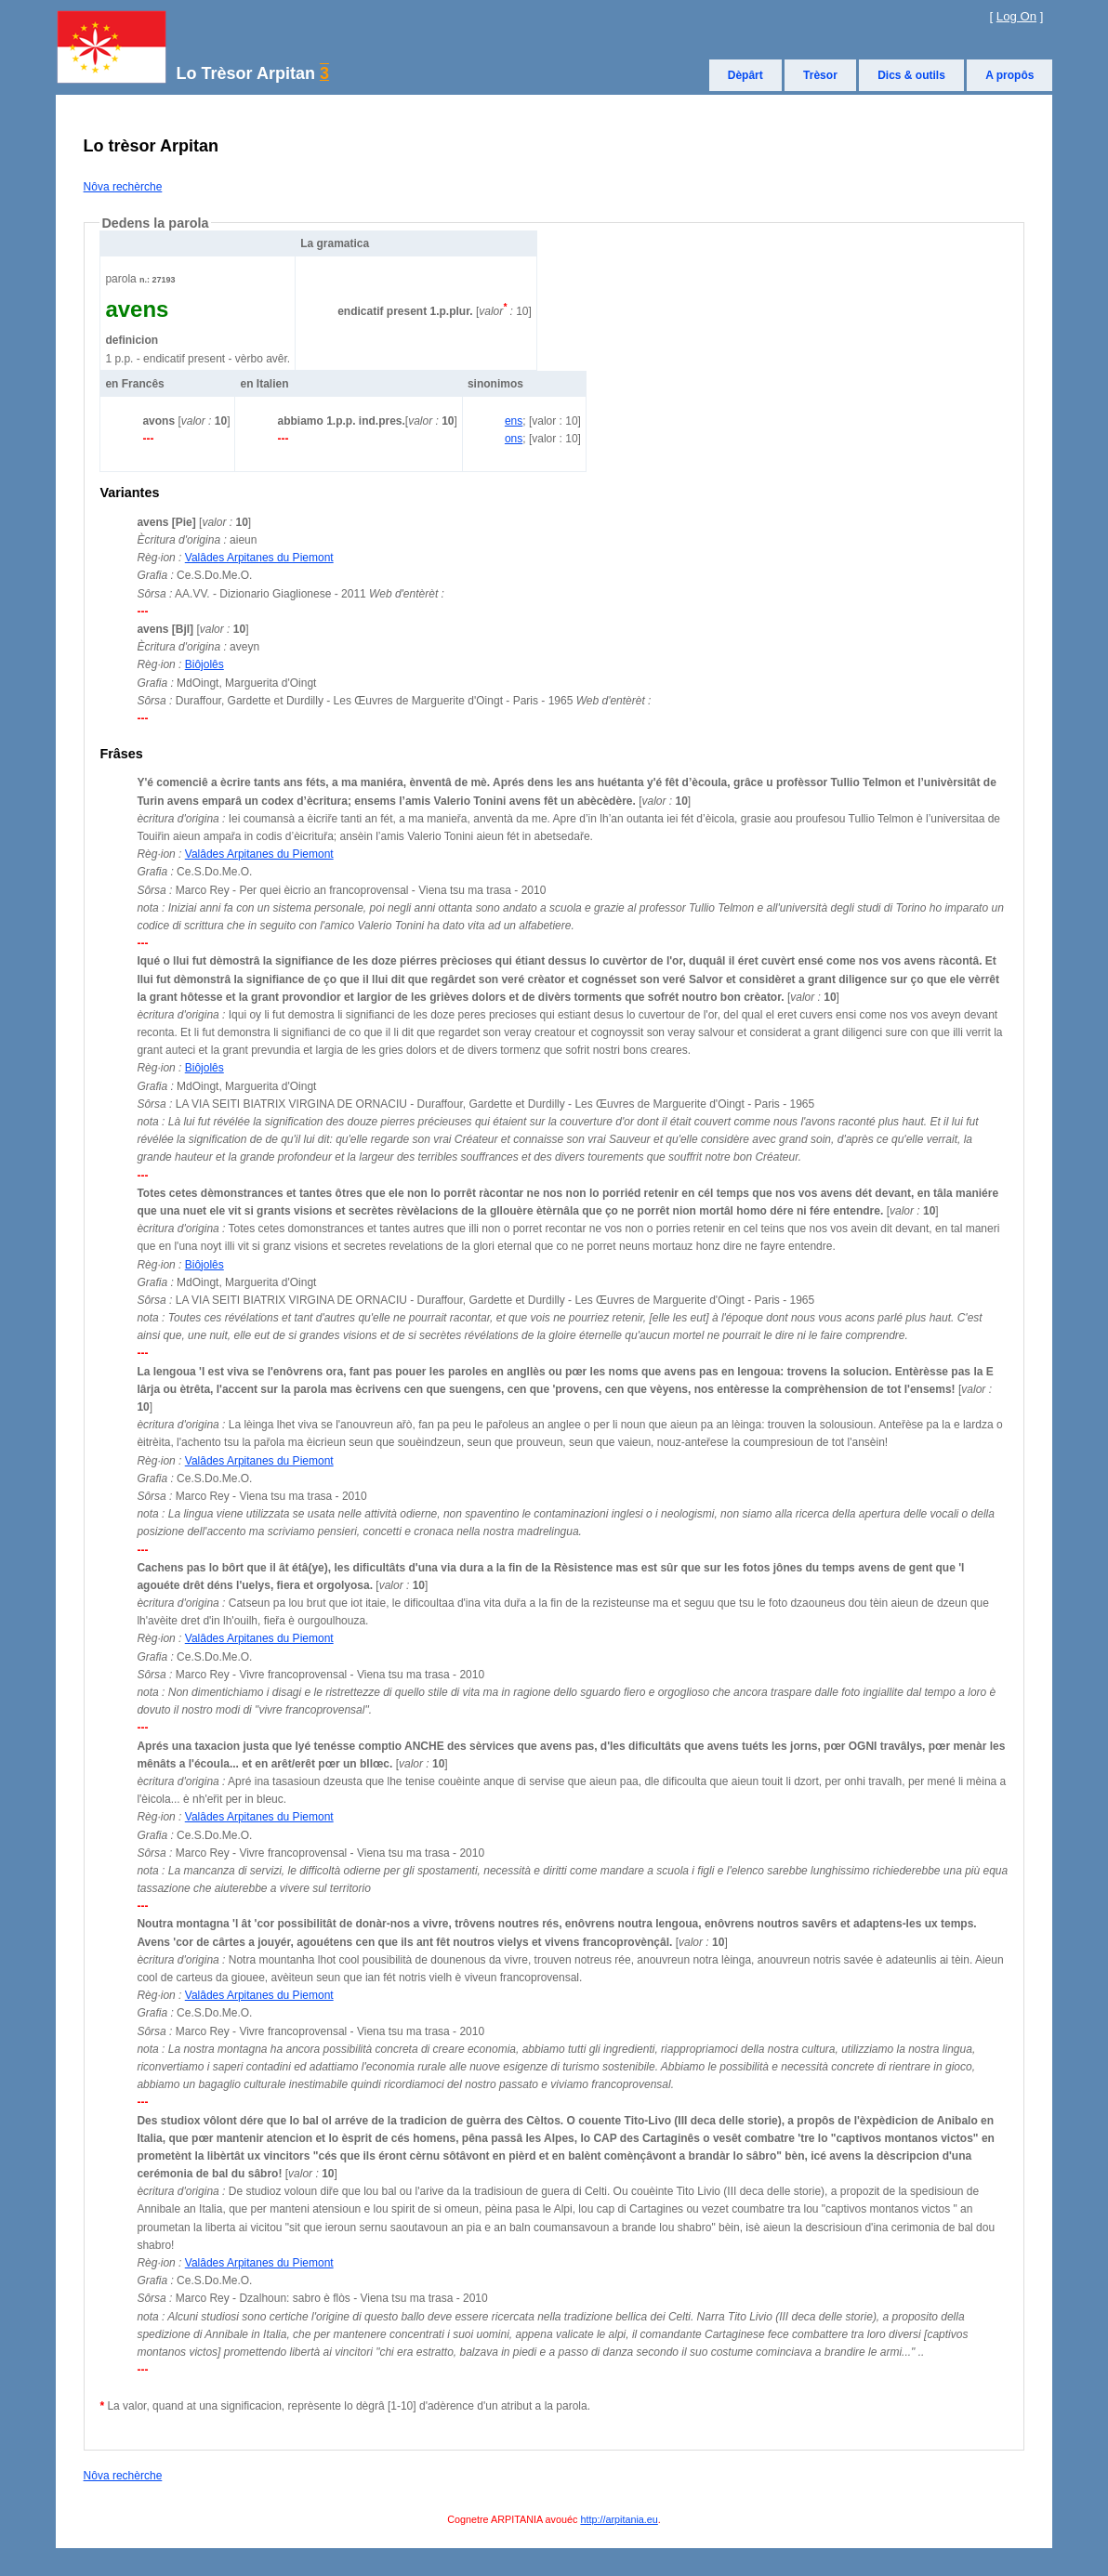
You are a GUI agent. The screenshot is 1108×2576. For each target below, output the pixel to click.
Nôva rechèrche (123, 186)
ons (513, 438)
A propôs (1009, 75)
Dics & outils (911, 75)
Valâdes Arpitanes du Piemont (259, 557)
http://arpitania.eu (618, 2519)
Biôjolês (204, 664)
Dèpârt (745, 75)
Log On (1016, 16)
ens (513, 420)
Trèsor (820, 75)
